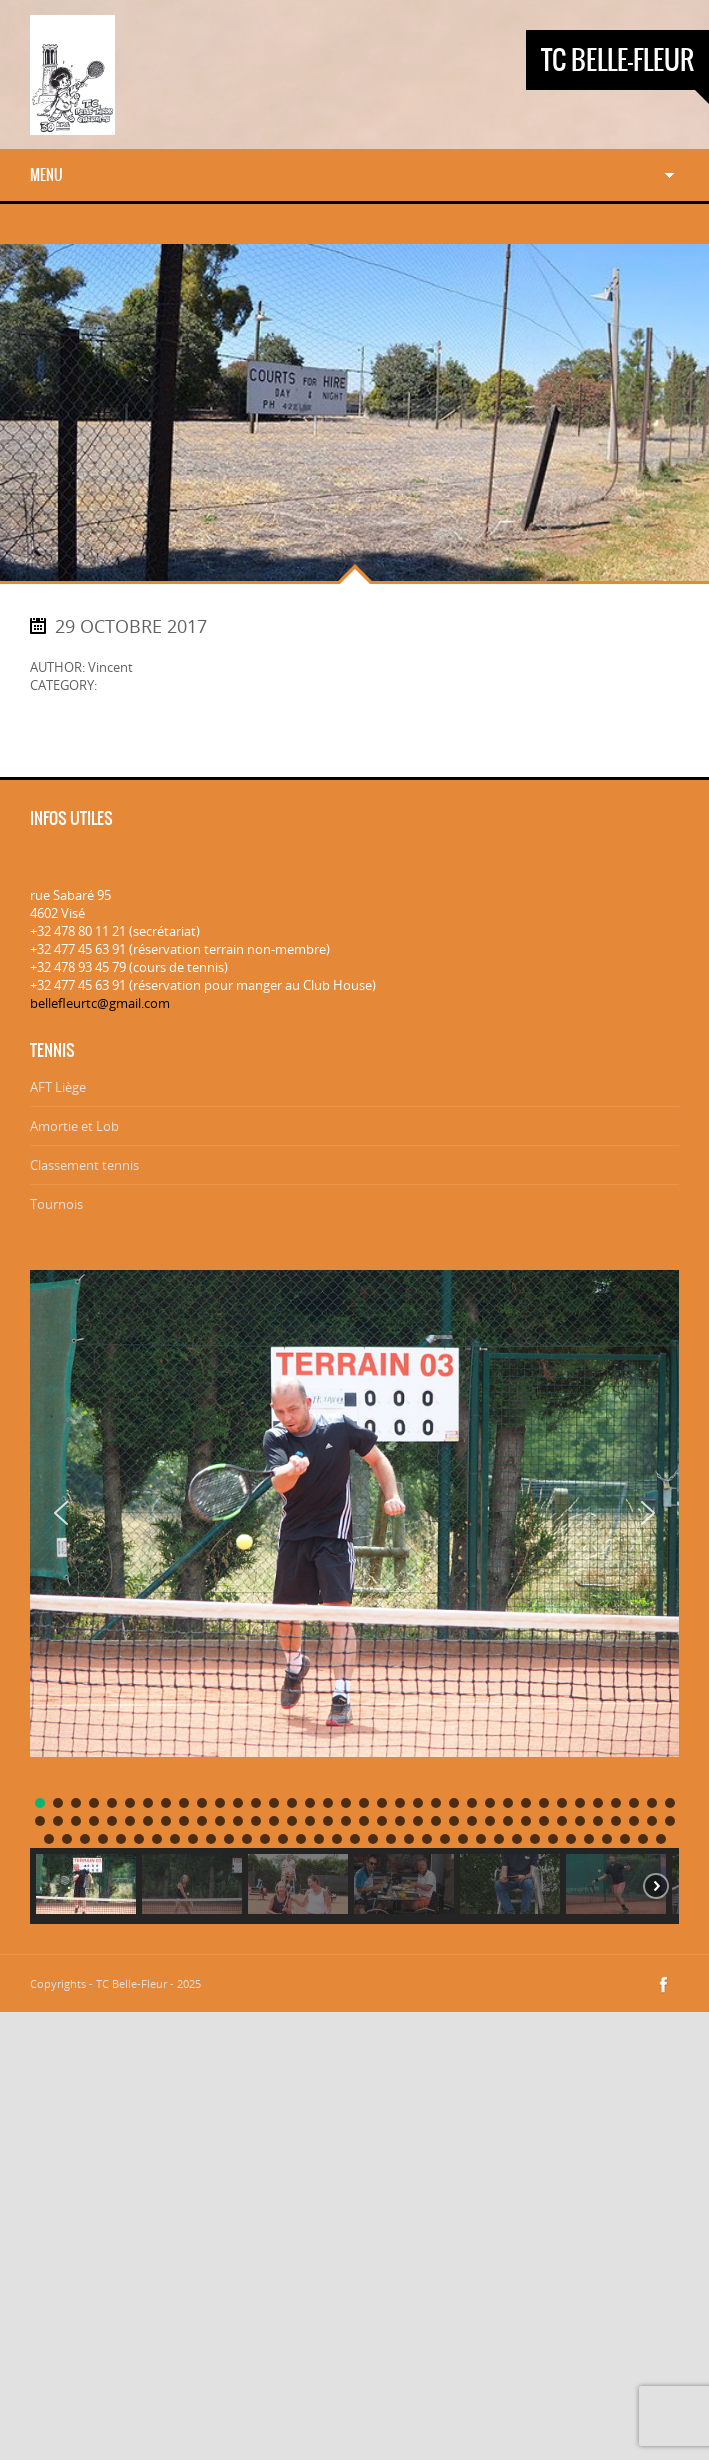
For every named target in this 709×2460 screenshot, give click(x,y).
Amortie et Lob (74, 1126)
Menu (46, 175)
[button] (61, 1513)
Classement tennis (84, 1165)
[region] (354, 1583)
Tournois (56, 1204)
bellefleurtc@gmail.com (100, 1003)
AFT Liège (58, 1087)
